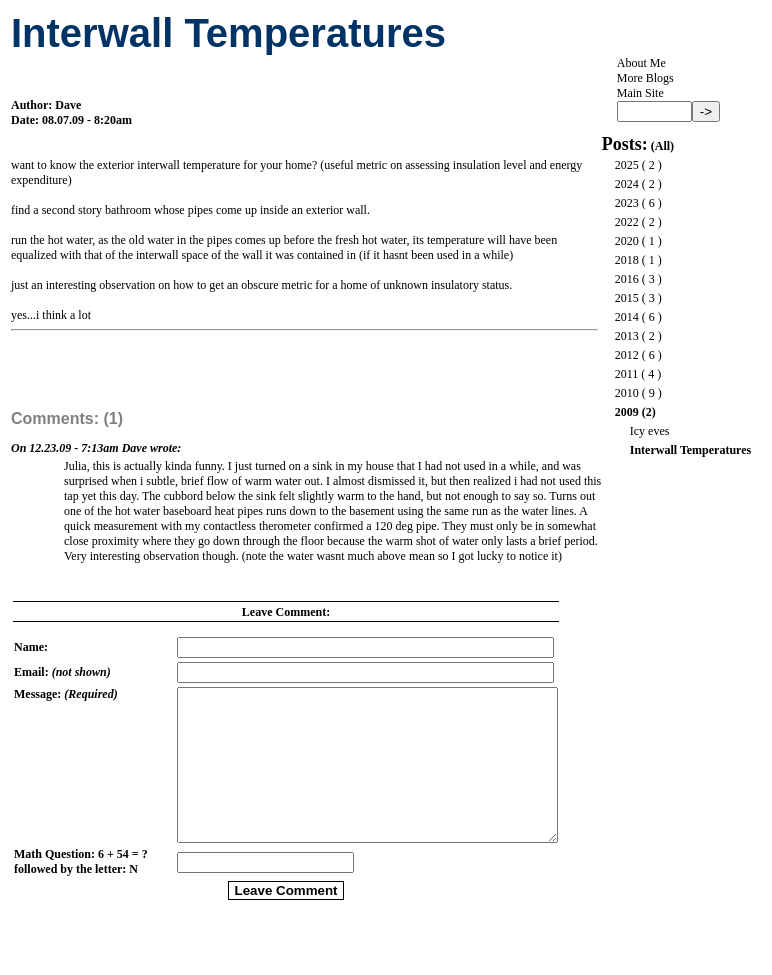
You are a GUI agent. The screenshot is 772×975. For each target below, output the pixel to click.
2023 (627, 203)
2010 (627, 393)
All (662, 146)
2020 (627, 241)
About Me (641, 63)
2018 (627, 260)
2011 (627, 374)
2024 (627, 184)
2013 (627, 336)
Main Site (640, 93)
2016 (627, 279)
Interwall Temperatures (690, 450)
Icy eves (650, 431)
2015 (627, 298)
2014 (627, 317)
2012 (627, 355)
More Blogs (645, 78)
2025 (627, 165)
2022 (627, 222)
